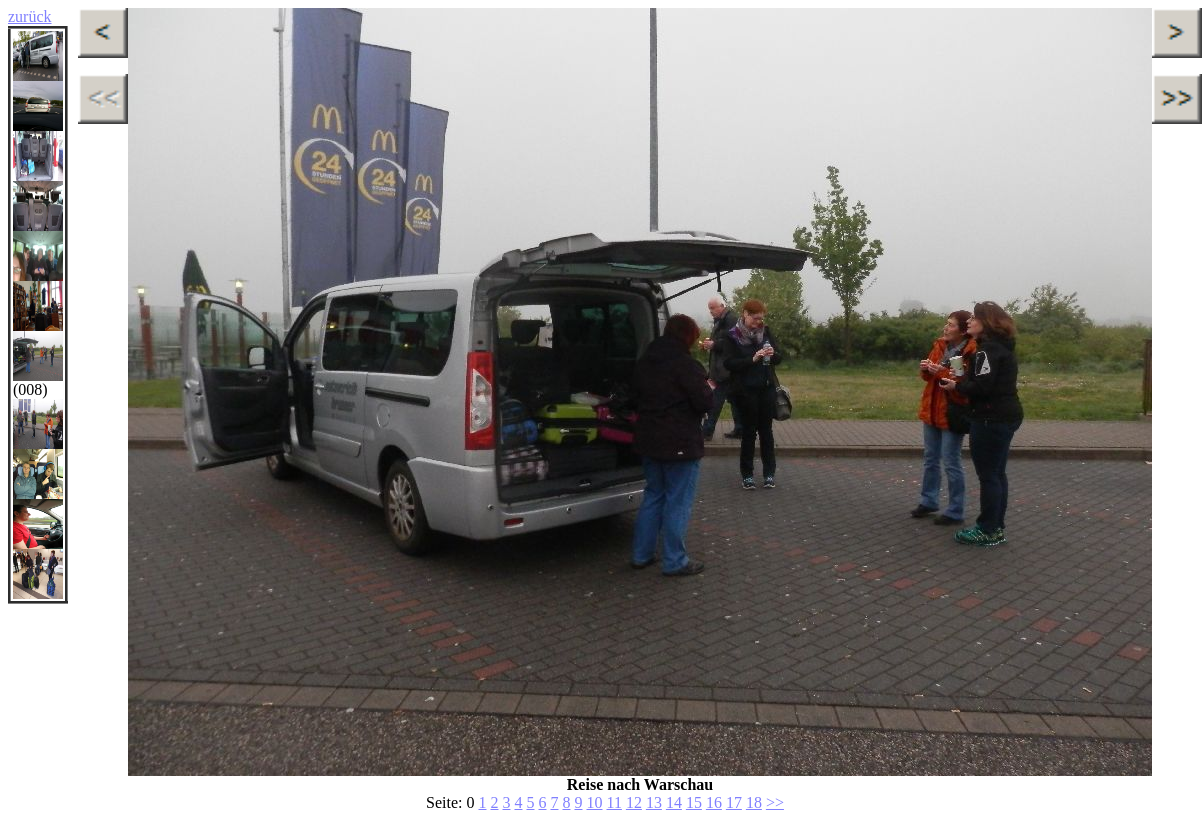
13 (654, 802)
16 (714, 802)
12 (634, 802)
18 (754, 802)
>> (775, 802)
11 (613, 802)
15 (694, 802)
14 (674, 802)
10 (594, 802)
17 (734, 802)
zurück (30, 16)
